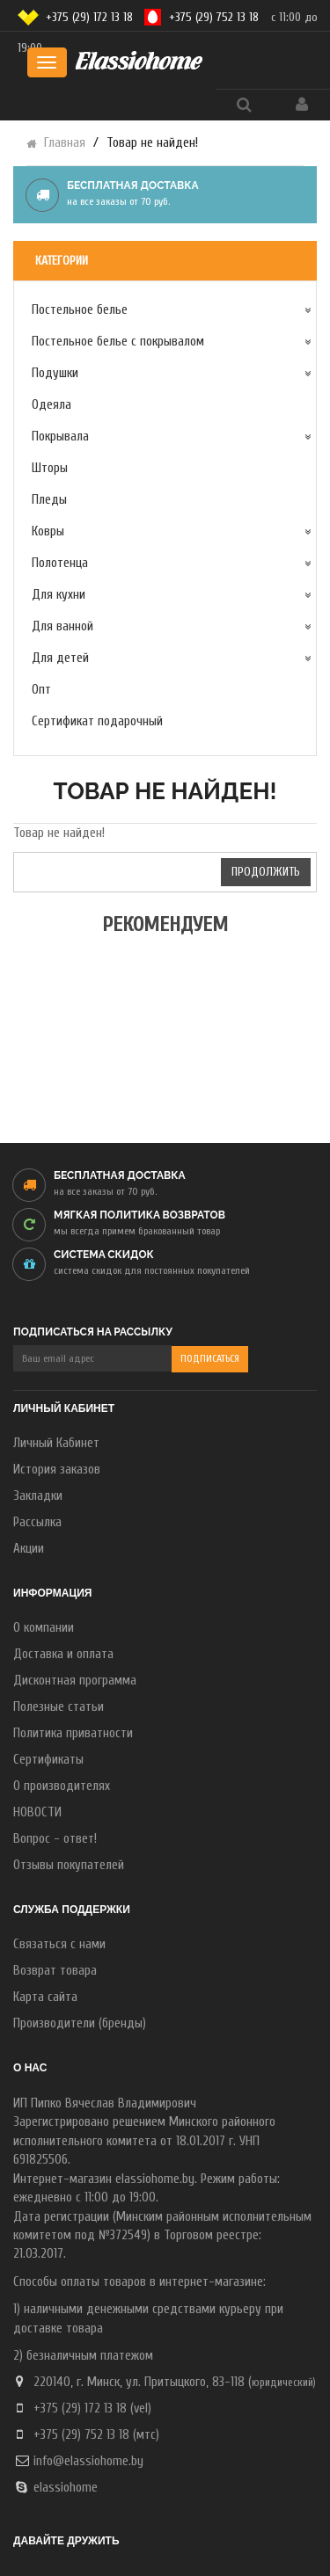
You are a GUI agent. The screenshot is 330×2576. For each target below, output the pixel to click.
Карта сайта (45, 1997)
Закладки (37, 1495)
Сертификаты (48, 1759)
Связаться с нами (59, 1944)
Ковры (48, 531)
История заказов (56, 1469)
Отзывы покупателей (68, 1865)
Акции (28, 1548)
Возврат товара (55, 1970)
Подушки (55, 373)
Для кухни (58, 594)
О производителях (61, 1786)
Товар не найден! (152, 142)
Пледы (49, 499)
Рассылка (37, 1522)
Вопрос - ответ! (55, 1838)
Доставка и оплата (63, 1654)
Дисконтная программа (74, 1680)
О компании (43, 1627)
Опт (41, 689)
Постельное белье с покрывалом (118, 341)
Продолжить (265, 871)
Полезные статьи (58, 1706)
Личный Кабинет (56, 1443)
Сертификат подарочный (97, 721)
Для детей (60, 658)
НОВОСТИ (37, 1812)
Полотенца (60, 563)
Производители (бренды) (79, 2023)
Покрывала (60, 436)
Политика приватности (73, 1733)
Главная (64, 142)
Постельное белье (80, 309)
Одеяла (51, 404)
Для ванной (62, 626)
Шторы (50, 468)
